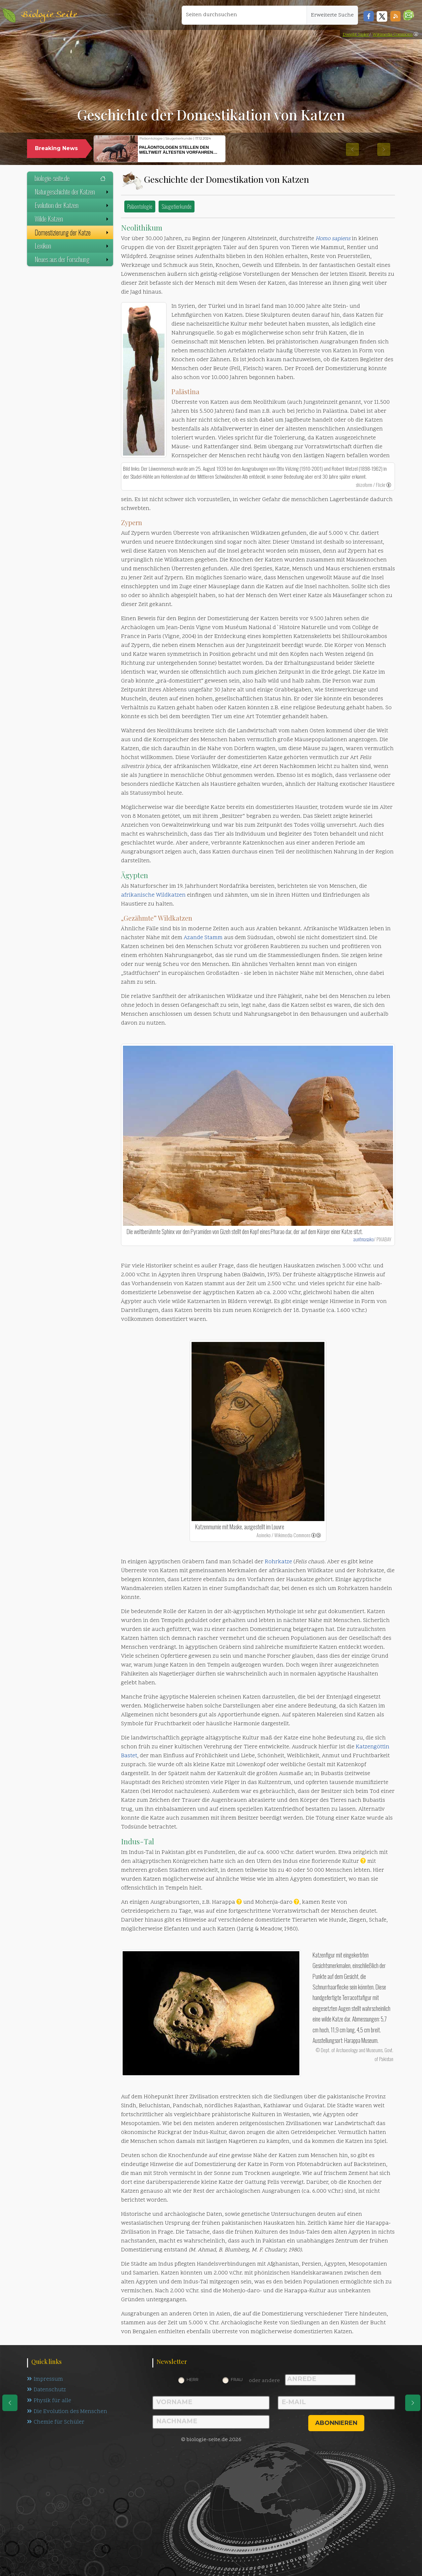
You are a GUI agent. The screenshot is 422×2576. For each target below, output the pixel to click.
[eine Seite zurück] (9, 2403)
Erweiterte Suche (332, 15)
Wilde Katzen (72, 219)
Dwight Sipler (356, 35)
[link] (416, 35)
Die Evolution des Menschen (67, 2412)
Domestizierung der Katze (72, 232)
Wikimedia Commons (393, 35)
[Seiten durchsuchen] (244, 15)
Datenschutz (47, 2390)
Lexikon (72, 246)
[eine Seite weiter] (412, 2403)
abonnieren (336, 2423)
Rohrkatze (278, 1562)
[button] (408, 15)
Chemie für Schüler (55, 2423)
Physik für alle (49, 2401)
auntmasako (363, 1239)
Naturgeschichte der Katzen (72, 192)
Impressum (45, 2379)
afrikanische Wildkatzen (153, 895)
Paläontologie (139, 206)
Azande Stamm (203, 938)
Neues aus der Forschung (72, 259)
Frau (237, 2379)
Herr (192, 2379)
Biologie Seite (49, 15)
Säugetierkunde (177, 206)
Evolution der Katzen (72, 205)
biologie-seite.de (70, 178)
